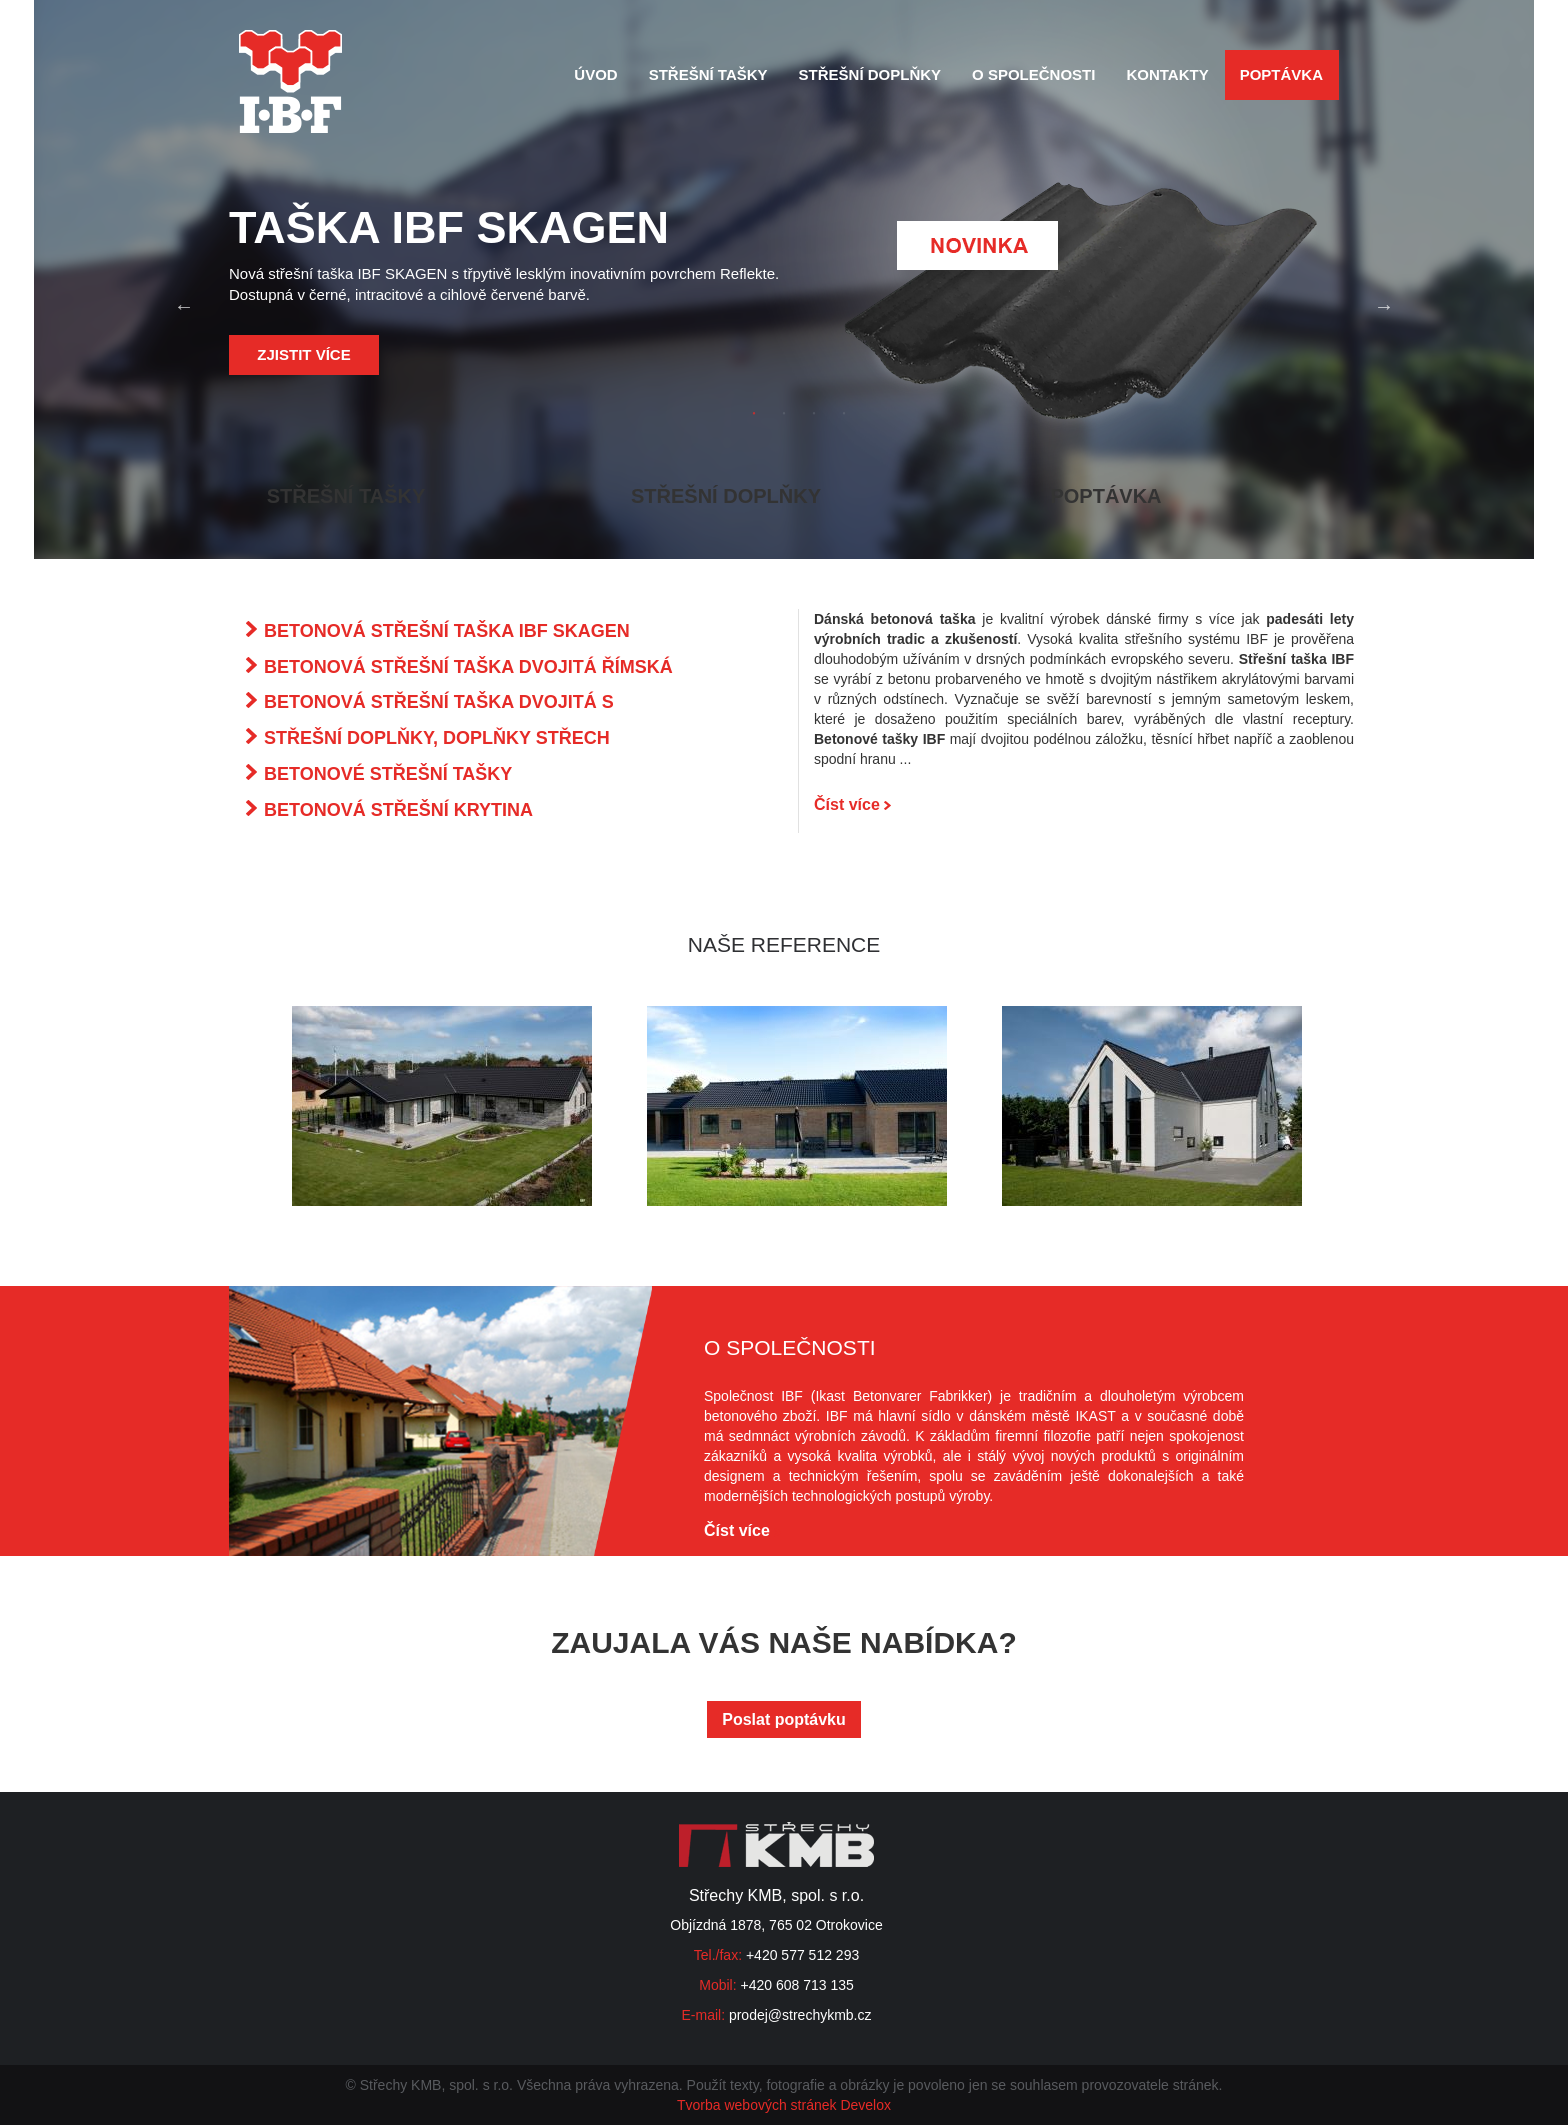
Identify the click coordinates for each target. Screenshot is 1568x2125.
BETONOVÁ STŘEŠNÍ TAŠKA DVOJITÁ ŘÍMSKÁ (468, 667)
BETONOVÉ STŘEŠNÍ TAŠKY (388, 774)
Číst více (852, 804)
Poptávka (1281, 74)
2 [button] (784, 414)
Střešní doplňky (870, 74)
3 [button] (814, 414)
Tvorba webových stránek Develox (784, 2105)
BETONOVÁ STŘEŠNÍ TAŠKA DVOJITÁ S (439, 702)
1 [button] (754, 414)
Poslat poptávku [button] (784, 1719)
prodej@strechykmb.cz (800, 2015)
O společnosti (1033, 74)
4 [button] (844, 414)
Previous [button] (184, 306)
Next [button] (1384, 306)
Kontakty (1167, 74)
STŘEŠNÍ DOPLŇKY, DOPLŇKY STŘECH (437, 738)
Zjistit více (303, 354)
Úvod (595, 74)
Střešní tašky (708, 74)
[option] (784, 306)
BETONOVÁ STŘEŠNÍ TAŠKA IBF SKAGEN (447, 631)
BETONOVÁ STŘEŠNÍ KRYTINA (398, 810)
